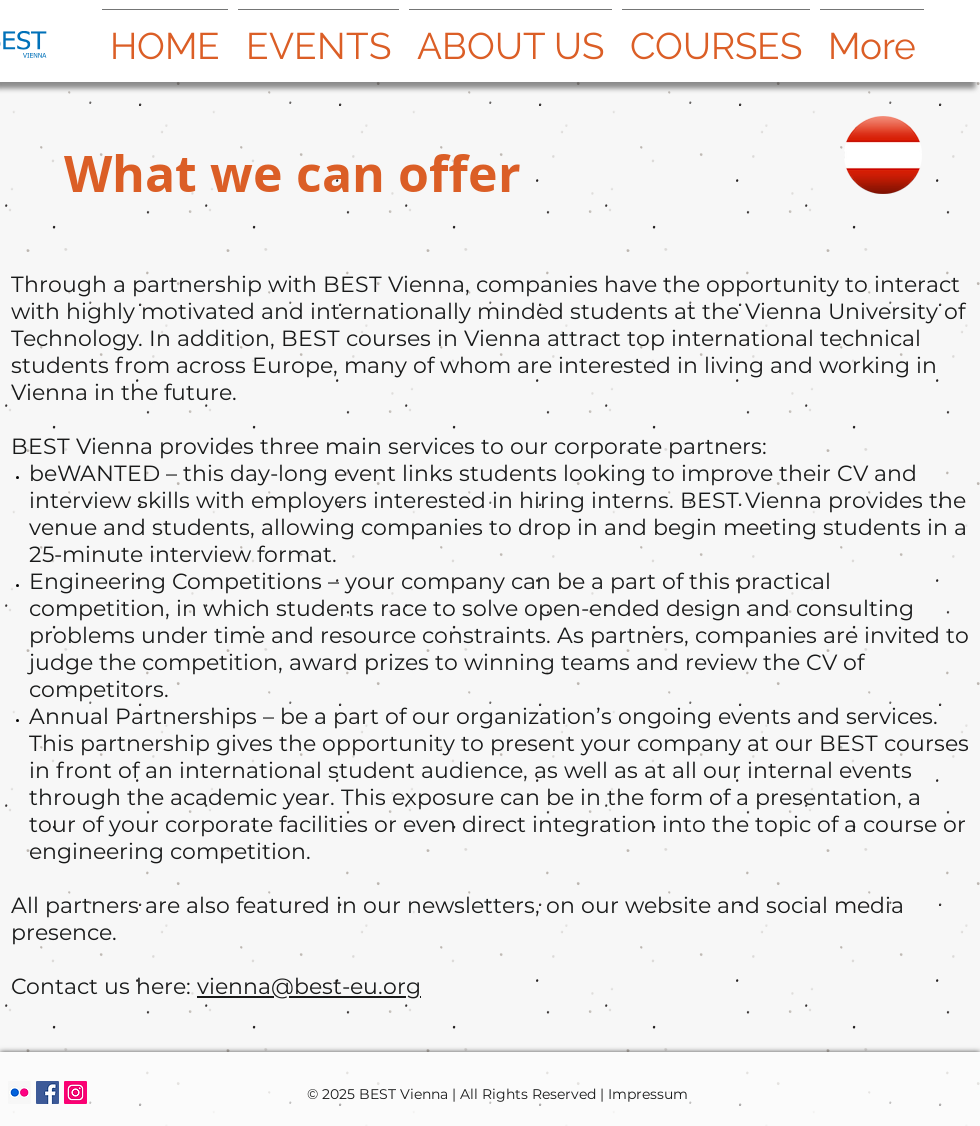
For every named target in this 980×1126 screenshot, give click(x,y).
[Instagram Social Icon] (75, 1092)
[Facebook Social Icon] (47, 1092)
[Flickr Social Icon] (19, 1092)
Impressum (648, 1094)
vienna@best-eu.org (309, 986)
